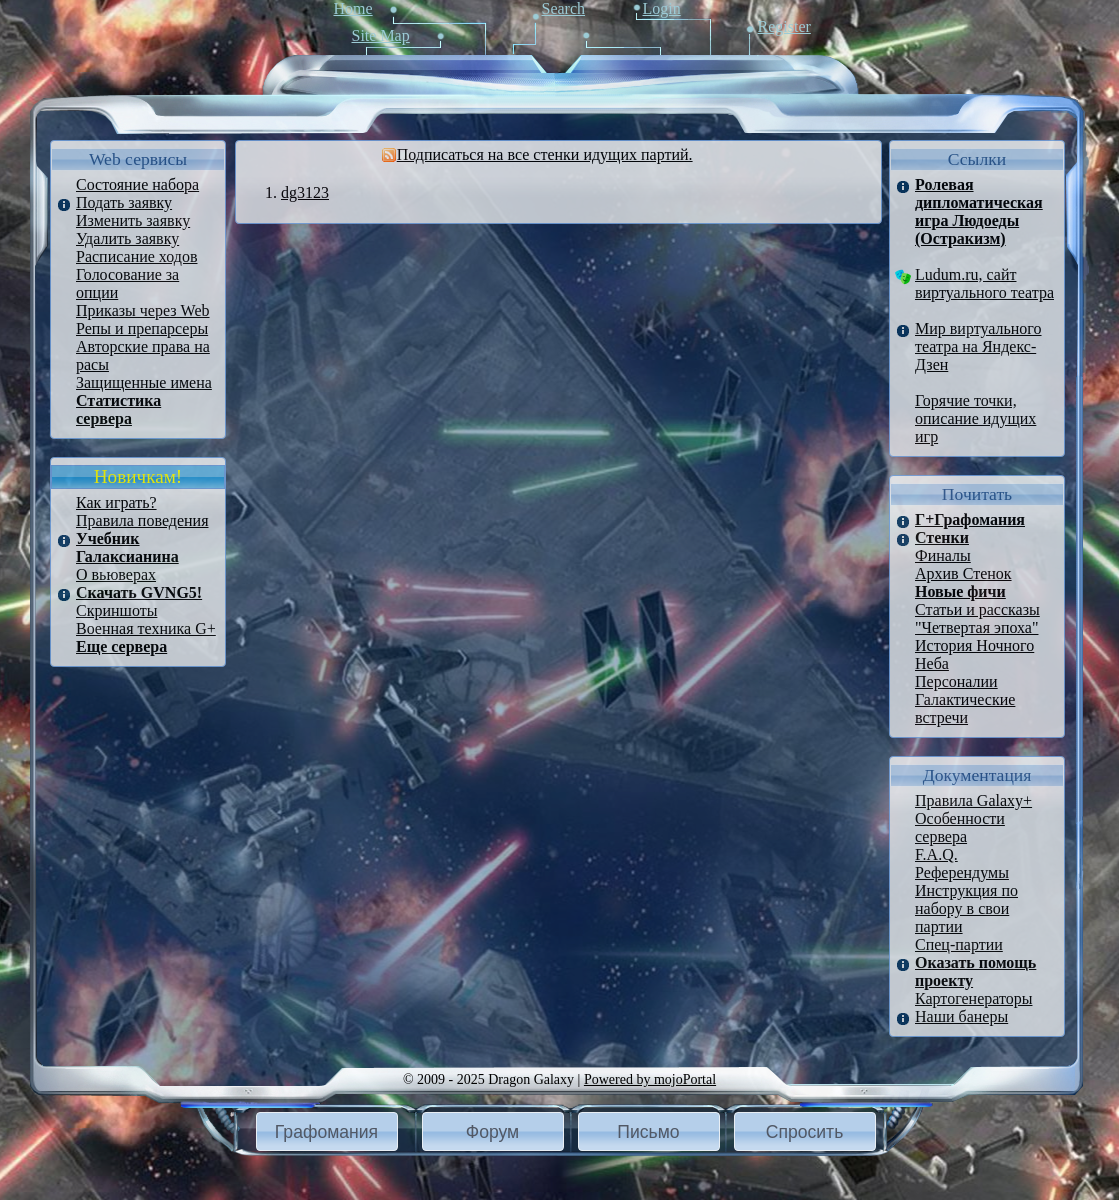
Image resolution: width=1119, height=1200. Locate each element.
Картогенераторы (973, 998)
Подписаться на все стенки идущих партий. (545, 154)
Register (784, 26)
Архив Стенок (963, 573)
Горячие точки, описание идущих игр (975, 418)
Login (662, 8)
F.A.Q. (936, 854)
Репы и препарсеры (142, 328)
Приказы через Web (143, 310)
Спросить (805, 1132)
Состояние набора (137, 184)
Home (353, 8)
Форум (492, 1132)
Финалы (943, 555)
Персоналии (956, 681)
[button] (327, 1131)
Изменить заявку (133, 220)
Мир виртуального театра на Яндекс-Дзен (978, 346)
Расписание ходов (136, 256)
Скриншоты (116, 610)
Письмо (648, 1132)
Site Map (381, 35)
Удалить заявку (127, 238)
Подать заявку (124, 202)
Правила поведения (142, 520)
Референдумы (962, 872)
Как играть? (116, 502)
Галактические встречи (965, 708)
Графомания (326, 1132)
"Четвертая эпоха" (976, 627)
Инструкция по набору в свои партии (966, 908)
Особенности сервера (960, 827)
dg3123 (305, 192)
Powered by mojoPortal (650, 1079)
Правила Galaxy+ (973, 800)
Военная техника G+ (146, 628)
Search (564, 8)
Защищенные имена (144, 382)
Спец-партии (959, 944)
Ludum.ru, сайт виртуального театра (984, 283)
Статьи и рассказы (977, 609)
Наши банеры (961, 1016)
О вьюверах (116, 574)
